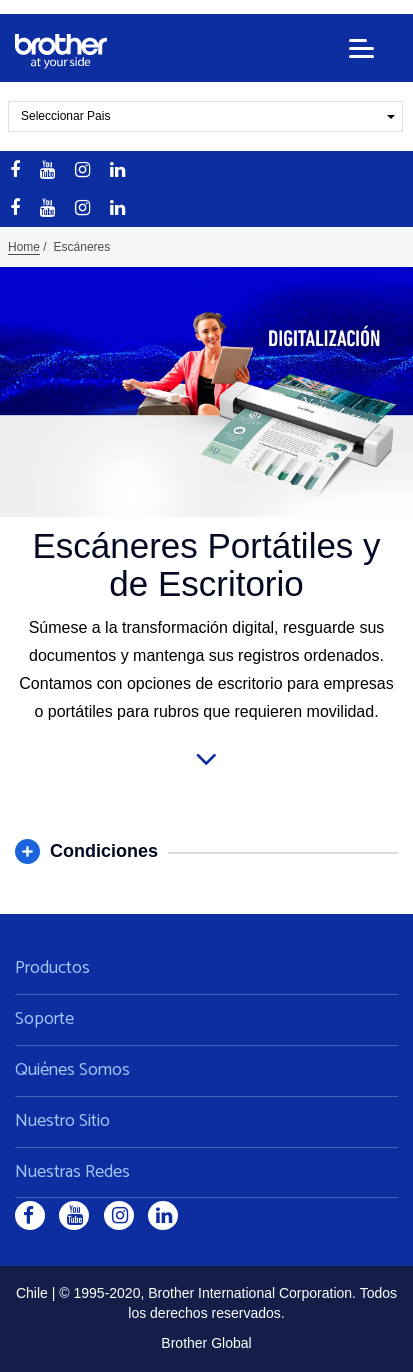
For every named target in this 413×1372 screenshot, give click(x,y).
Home (24, 247)
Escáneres (82, 247)
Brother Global (206, 1343)
